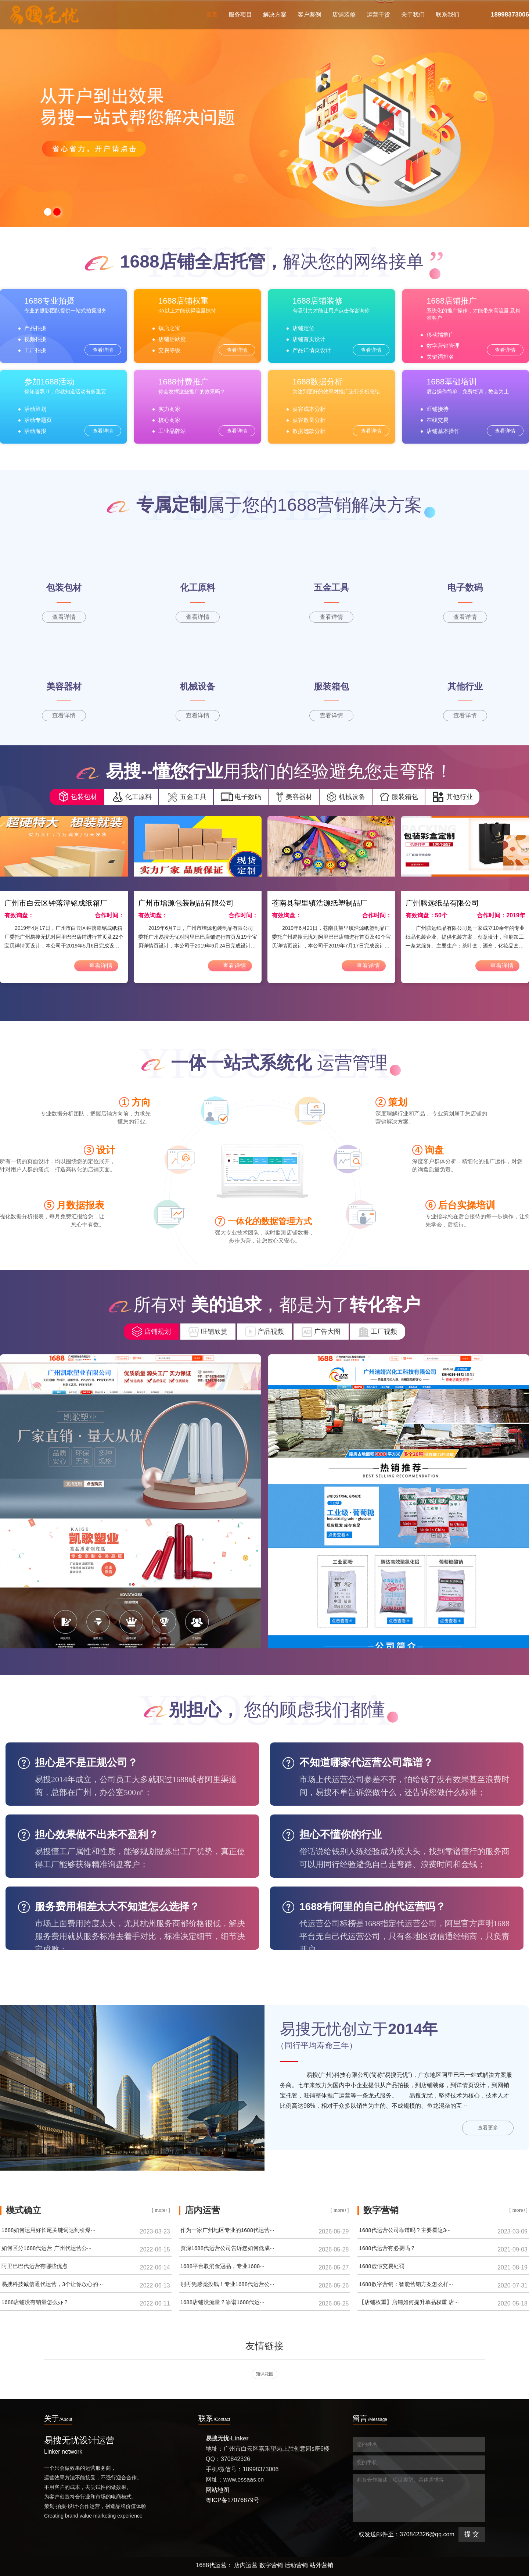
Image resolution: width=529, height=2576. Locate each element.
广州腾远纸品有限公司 (442, 903)
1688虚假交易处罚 (381, 2266)
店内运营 (246, 2565)
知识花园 (264, 2373)
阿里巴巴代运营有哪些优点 (34, 2266)
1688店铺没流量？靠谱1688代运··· (222, 2302)
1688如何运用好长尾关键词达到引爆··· (48, 2230)
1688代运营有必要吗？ (387, 2248)
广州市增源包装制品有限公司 (186, 903)
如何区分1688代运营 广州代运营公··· (46, 2248)
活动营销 (296, 2565)
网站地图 (217, 2490)
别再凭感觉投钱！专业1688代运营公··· (227, 2284)
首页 (212, 20)
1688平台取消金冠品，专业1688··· (222, 2266)
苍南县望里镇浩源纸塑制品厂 (319, 903)
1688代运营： (214, 2565)
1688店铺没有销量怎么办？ (35, 2302)
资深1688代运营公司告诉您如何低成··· (227, 2248)
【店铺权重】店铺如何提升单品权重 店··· (409, 2302)
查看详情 (103, 350)
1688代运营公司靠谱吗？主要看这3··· (404, 2230)
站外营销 (321, 2565)
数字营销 (271, 2565)
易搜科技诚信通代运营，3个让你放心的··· (52, 2284)
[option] (264, 113)
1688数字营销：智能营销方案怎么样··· (406, 2284)
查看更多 (488, 2128)
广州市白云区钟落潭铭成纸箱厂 (55, 903)
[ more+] (161, 2210)
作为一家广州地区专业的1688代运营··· (227, 2230)
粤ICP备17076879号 (232, 2500)
